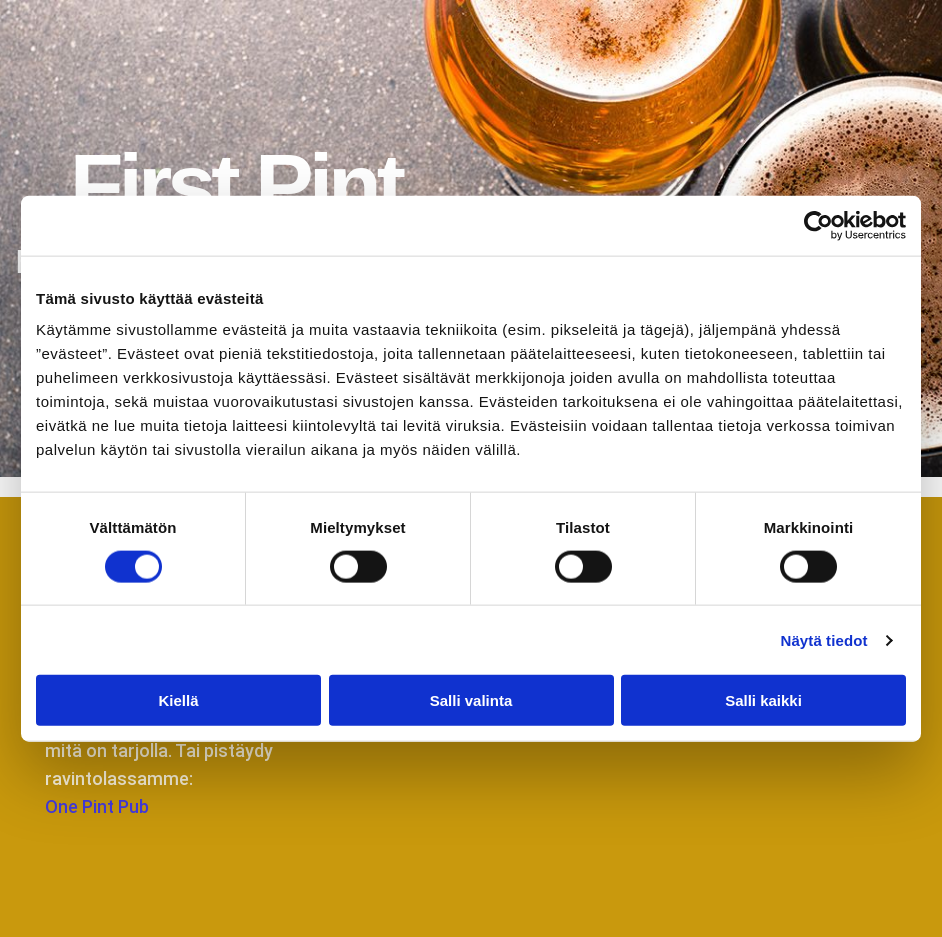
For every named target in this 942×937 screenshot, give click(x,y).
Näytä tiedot (824, 639)
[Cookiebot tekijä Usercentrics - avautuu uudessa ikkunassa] (818, 225)
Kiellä (178, 700)
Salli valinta (471, 700)
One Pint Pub (97, 806)
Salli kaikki (763, 700)
